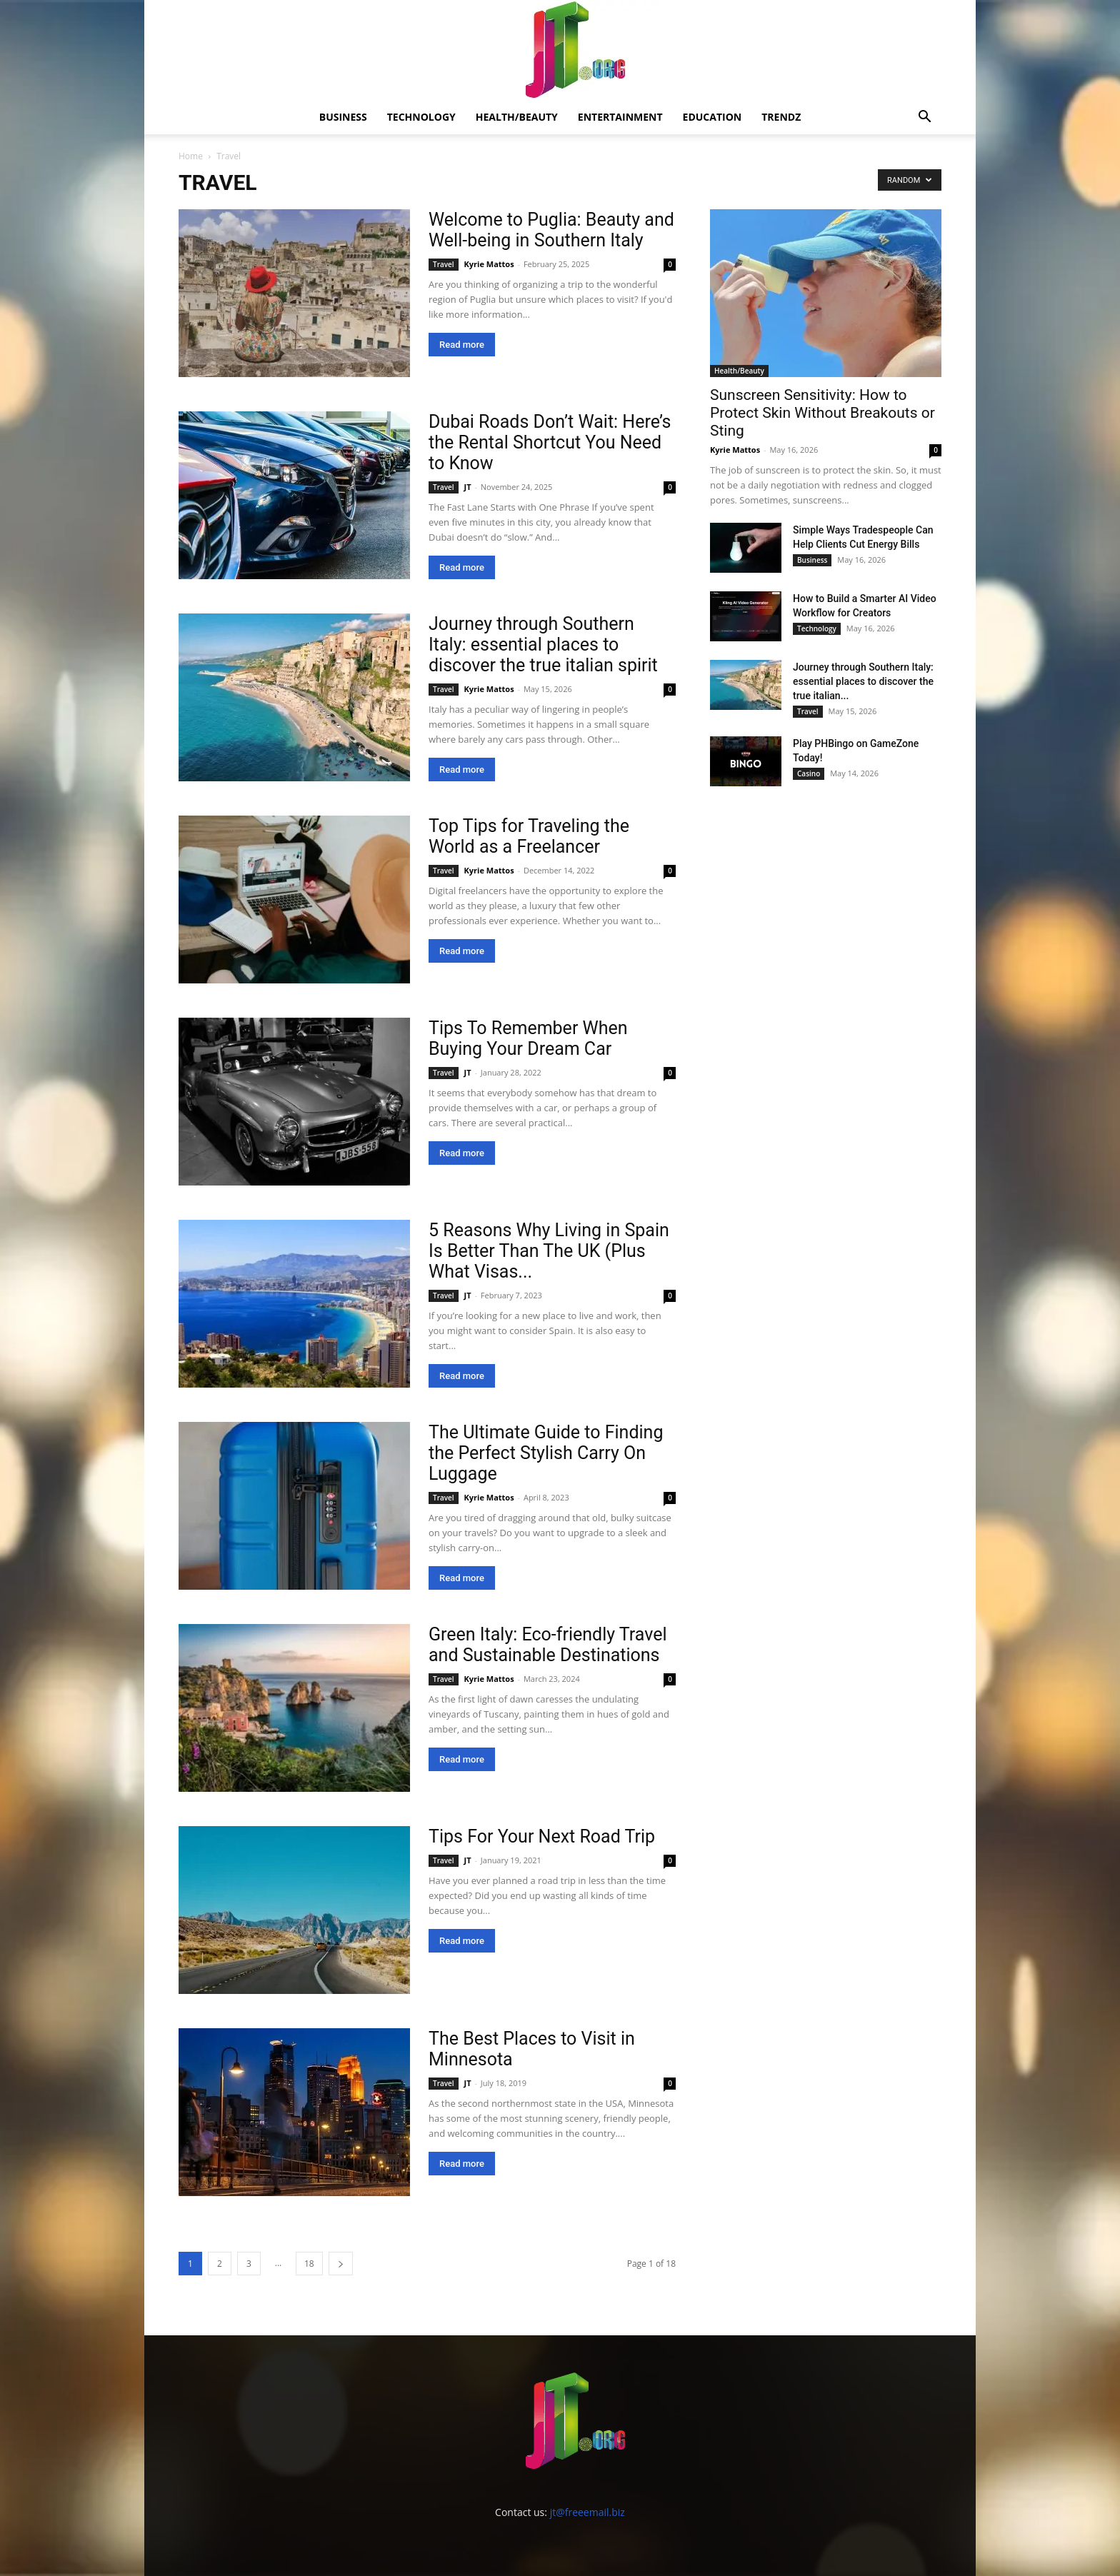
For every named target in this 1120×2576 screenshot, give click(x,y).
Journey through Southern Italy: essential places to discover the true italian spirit (543, 644)
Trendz (781, 117)
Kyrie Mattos (489, 264)
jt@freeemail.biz (587, 2512)
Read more (461, 344)
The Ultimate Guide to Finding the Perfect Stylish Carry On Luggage (546, 1453)
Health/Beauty (517, 117)
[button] (924, 118)
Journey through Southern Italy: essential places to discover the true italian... (863, 681)
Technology (421, 117)
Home (191, 156)
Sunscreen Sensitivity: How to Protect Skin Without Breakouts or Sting (822, 412)
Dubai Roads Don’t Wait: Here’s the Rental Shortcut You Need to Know (550, 442)
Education (712, 117)
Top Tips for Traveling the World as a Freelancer (529, 836)
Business (343, 117)
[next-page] (341, 2263)
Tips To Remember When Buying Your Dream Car (528, 1038)
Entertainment (620, 117)
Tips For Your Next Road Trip (542, 1836)
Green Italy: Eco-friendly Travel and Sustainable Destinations (547, 1644)
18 (309, 2263)
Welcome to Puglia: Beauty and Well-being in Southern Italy (551, 230)
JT (467, 486)
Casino (808, 773)
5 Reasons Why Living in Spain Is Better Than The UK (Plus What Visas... (549, 1251)
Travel (443, 264)
